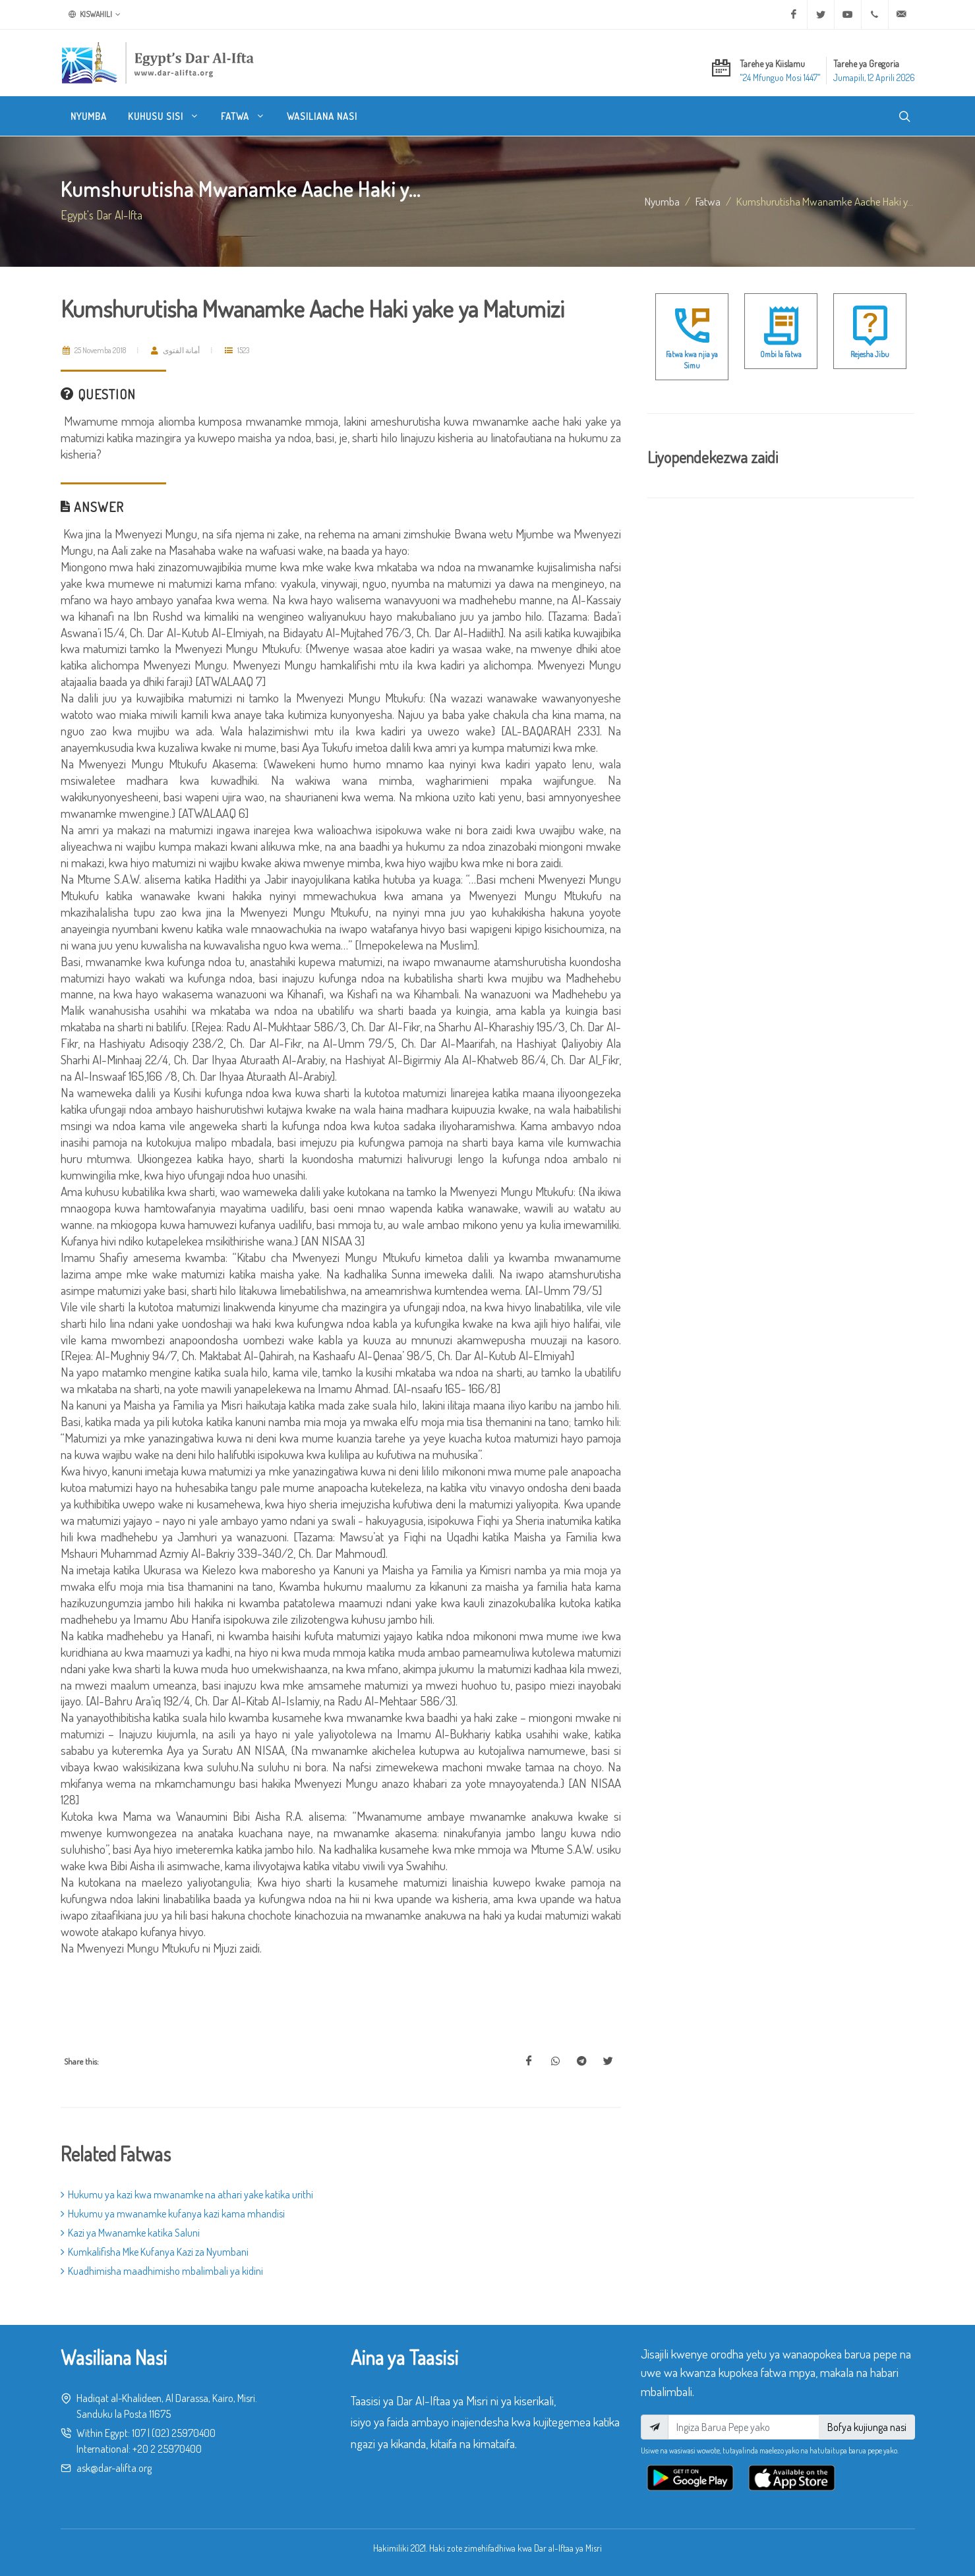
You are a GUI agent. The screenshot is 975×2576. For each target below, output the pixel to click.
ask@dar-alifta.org (114, 2468)
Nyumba (662, 201)
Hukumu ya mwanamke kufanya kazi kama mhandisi (173, 2213)
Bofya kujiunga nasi (866, 2427)
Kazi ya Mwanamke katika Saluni (130, 2232)
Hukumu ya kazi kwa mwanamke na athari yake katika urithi (187, 2194)
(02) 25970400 (184, 2433)
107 (139, 2433)
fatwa (708, 201)
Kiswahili (95, 14)
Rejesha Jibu (869, 354)
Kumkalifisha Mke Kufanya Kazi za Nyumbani (155, 2251)
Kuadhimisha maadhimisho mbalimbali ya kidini (162, 2270)
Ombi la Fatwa (781, 354)
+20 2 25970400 (167, 2448)
